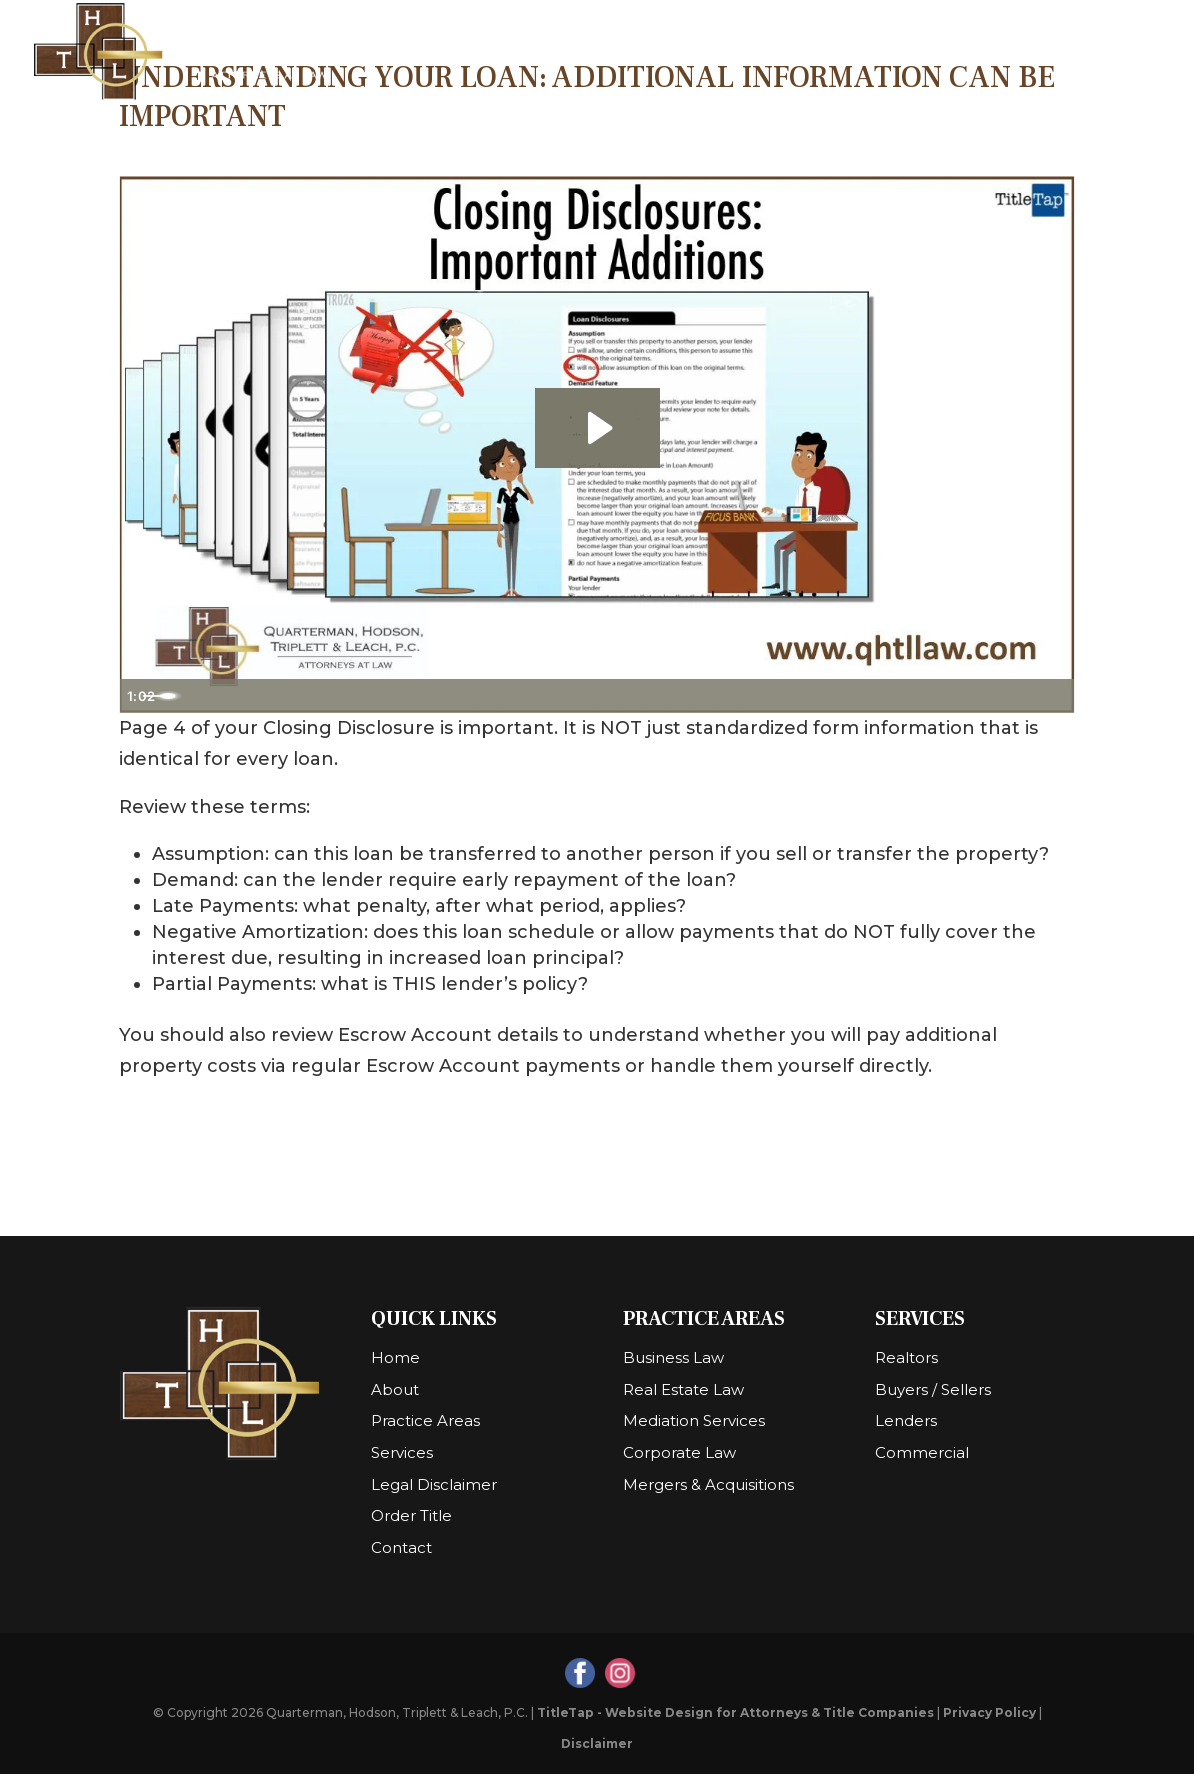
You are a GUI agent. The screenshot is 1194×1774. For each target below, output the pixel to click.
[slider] (575, 696)
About (486, 52)
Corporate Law (679, 1452)
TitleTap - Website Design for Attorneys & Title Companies (735, 1712)
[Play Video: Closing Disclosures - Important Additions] (597, 428)
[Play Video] (139, 696)
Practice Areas (735, 52)
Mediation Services (694, 1420)
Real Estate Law (683, 1389)
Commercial (922, 1452)
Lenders (906, 1420)
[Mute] (975, 696)
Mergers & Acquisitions (708, 1484)
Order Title (987, 52)
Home (420, 52)
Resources (593, 52)
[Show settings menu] (1015, 696)
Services (868, 52)
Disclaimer (597, 1743)
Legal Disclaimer (434, 1484)
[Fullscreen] (1055, 696)
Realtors (906, 1357)
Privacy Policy (989, 1712)
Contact (1088, 52)
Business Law (673, 1357)
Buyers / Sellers (933, 1389)
